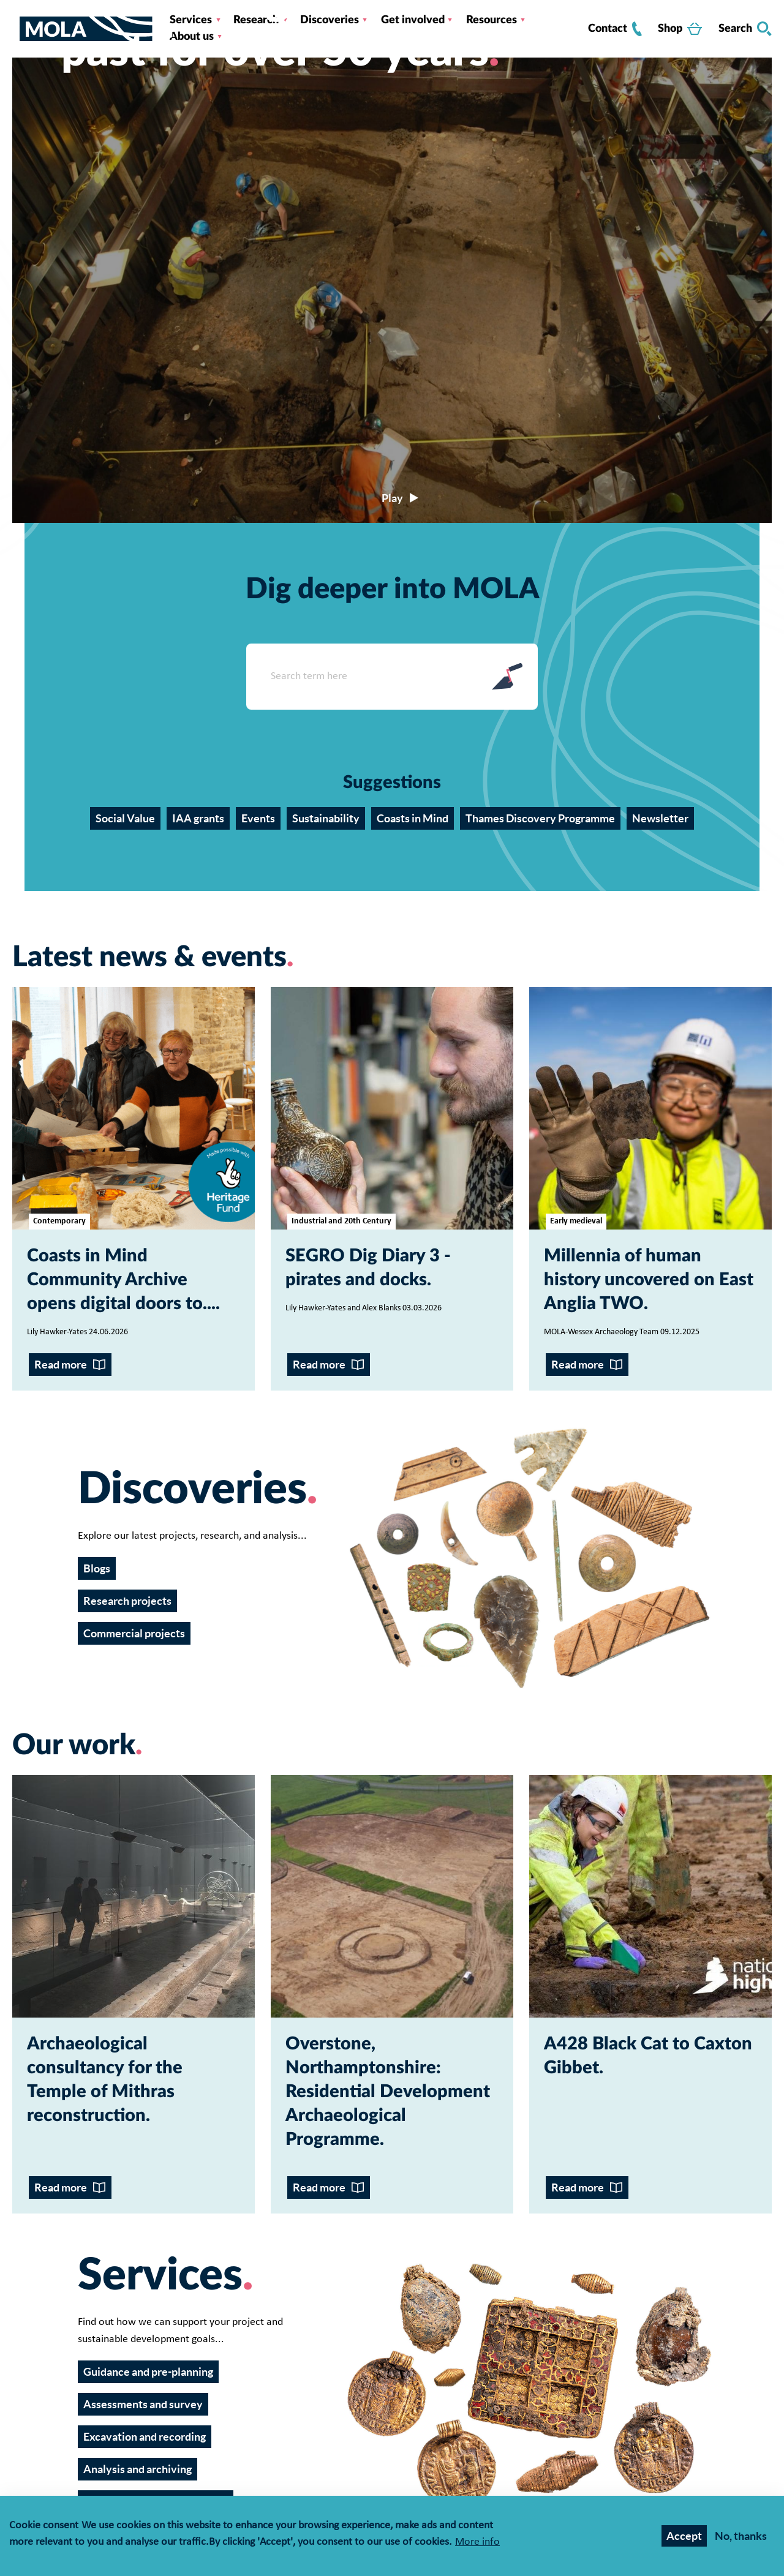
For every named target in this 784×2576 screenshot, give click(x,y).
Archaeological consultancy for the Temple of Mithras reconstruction (105, 2080)
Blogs (96, 1568)
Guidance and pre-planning (148, 2371)
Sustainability (326, 818)
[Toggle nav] (16, 29)
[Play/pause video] (392, 498)
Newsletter (660, 818)
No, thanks (741, 2535)
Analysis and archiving (137, 2469)
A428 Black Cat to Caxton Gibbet (648, 2056)
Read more (60, 1364)
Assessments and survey (143, 2404)
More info (477, 2542)
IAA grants (198, 818)
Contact (615, 28)
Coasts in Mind (412, 818)
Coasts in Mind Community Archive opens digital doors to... (121, 1280)
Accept (684, 2535)
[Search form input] (361, 677)
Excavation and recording (144, 2436)
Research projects (127, 1600)
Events (258, 818)
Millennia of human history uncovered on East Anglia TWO (648, 1280)
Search (745, 28)
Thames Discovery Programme (540, 818)
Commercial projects (134, 1633)
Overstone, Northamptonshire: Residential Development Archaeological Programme (387, 2092)
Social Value (125, 818)
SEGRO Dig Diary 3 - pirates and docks (368, 1268)
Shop (680, 29)
